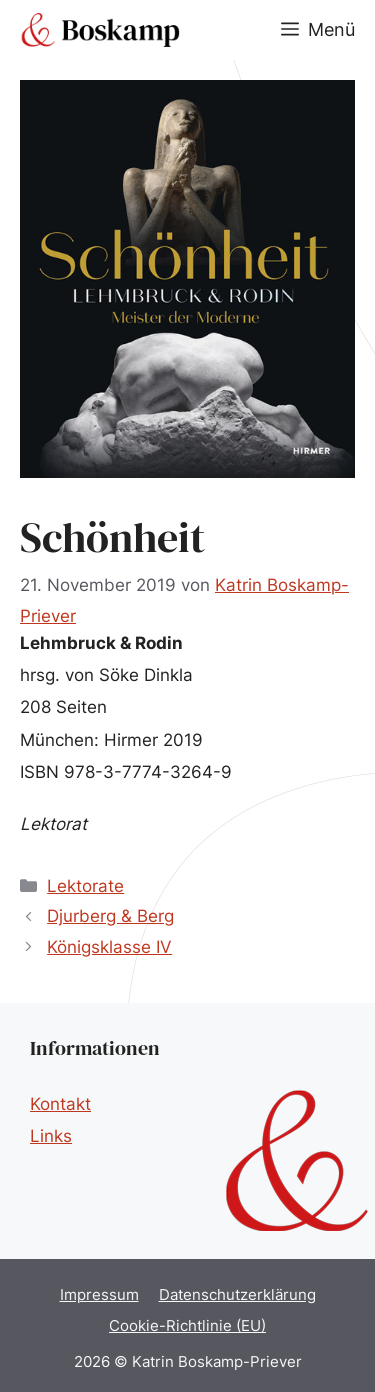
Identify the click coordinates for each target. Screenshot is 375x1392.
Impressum (99, 1294)
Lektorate (85, 886)
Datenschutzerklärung (237, 1294)
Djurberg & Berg (110, 916)
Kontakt (60, 1104)
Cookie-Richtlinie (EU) (187, 1325)
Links (51, 1136)
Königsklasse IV (109, 947)
